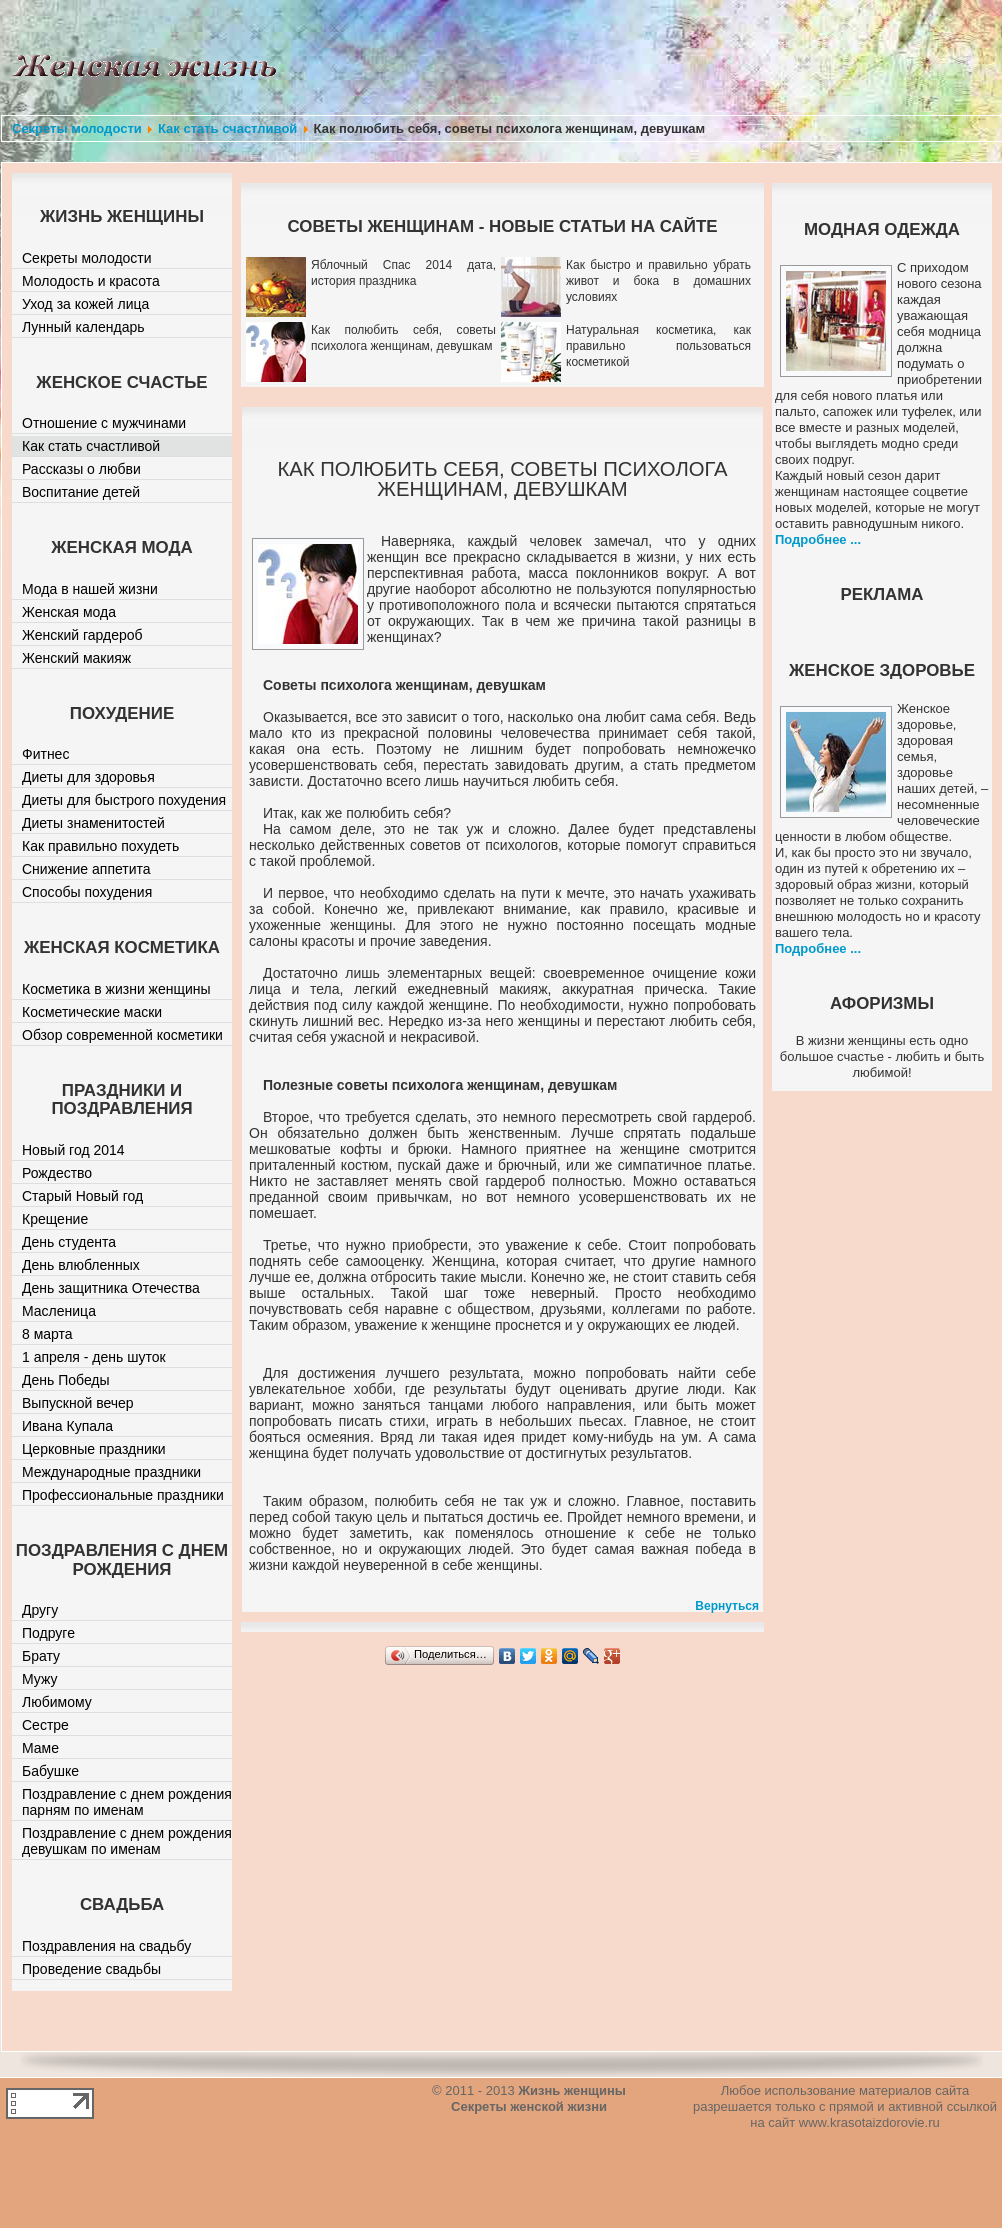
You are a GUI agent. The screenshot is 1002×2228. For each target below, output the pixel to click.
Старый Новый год (82, 1196)
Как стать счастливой (227, 128)
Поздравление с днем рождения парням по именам (127, 1802)
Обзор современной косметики (122, 1035)
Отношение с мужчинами (104, 423)
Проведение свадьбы (91, 1969)
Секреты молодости (77, 128)
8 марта (47, 1334)
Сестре (45, 1725)
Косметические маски (92, 1012)
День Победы (66, 1380)
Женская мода (69, 612)
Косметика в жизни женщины (116, 989)
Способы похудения (87, 892)
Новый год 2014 (73, 1150)
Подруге (48, 1633)
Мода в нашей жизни (90, 589)
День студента (69, 1242)
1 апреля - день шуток (94, 1357)
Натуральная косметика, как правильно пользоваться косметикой (658, 346)
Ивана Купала (67, 1426)
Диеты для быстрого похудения (124, 800)
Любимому (57, 1702)
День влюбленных (81, 1265)
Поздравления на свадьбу (106, 1946)
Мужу (40, 1679)
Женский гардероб (82, 635)
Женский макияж (76, 658)
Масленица (59, 1311)
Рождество (57, 1173)
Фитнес (45, 754)
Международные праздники (111, 1472)
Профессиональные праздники (123, 1495)
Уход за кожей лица (85, 304)
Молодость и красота (91, 281)
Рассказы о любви (81, 469)
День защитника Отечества (111, 1288)
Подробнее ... (818, 539)
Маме (40, 1748)
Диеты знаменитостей (93, 823)
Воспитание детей (81, 492)
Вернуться (727, 1606)
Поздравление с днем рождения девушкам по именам (127, 1841)
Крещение (55, 1219)
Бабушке (50, 1771)
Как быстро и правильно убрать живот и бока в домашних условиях (658, 281)
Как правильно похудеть (100, 846)
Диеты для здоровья (88, 777)
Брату (41, 1656)
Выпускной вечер (78, 1403)
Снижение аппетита (86, 869)
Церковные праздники (94, 1449)
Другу (40, 1610)
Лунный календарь (83, 327)
